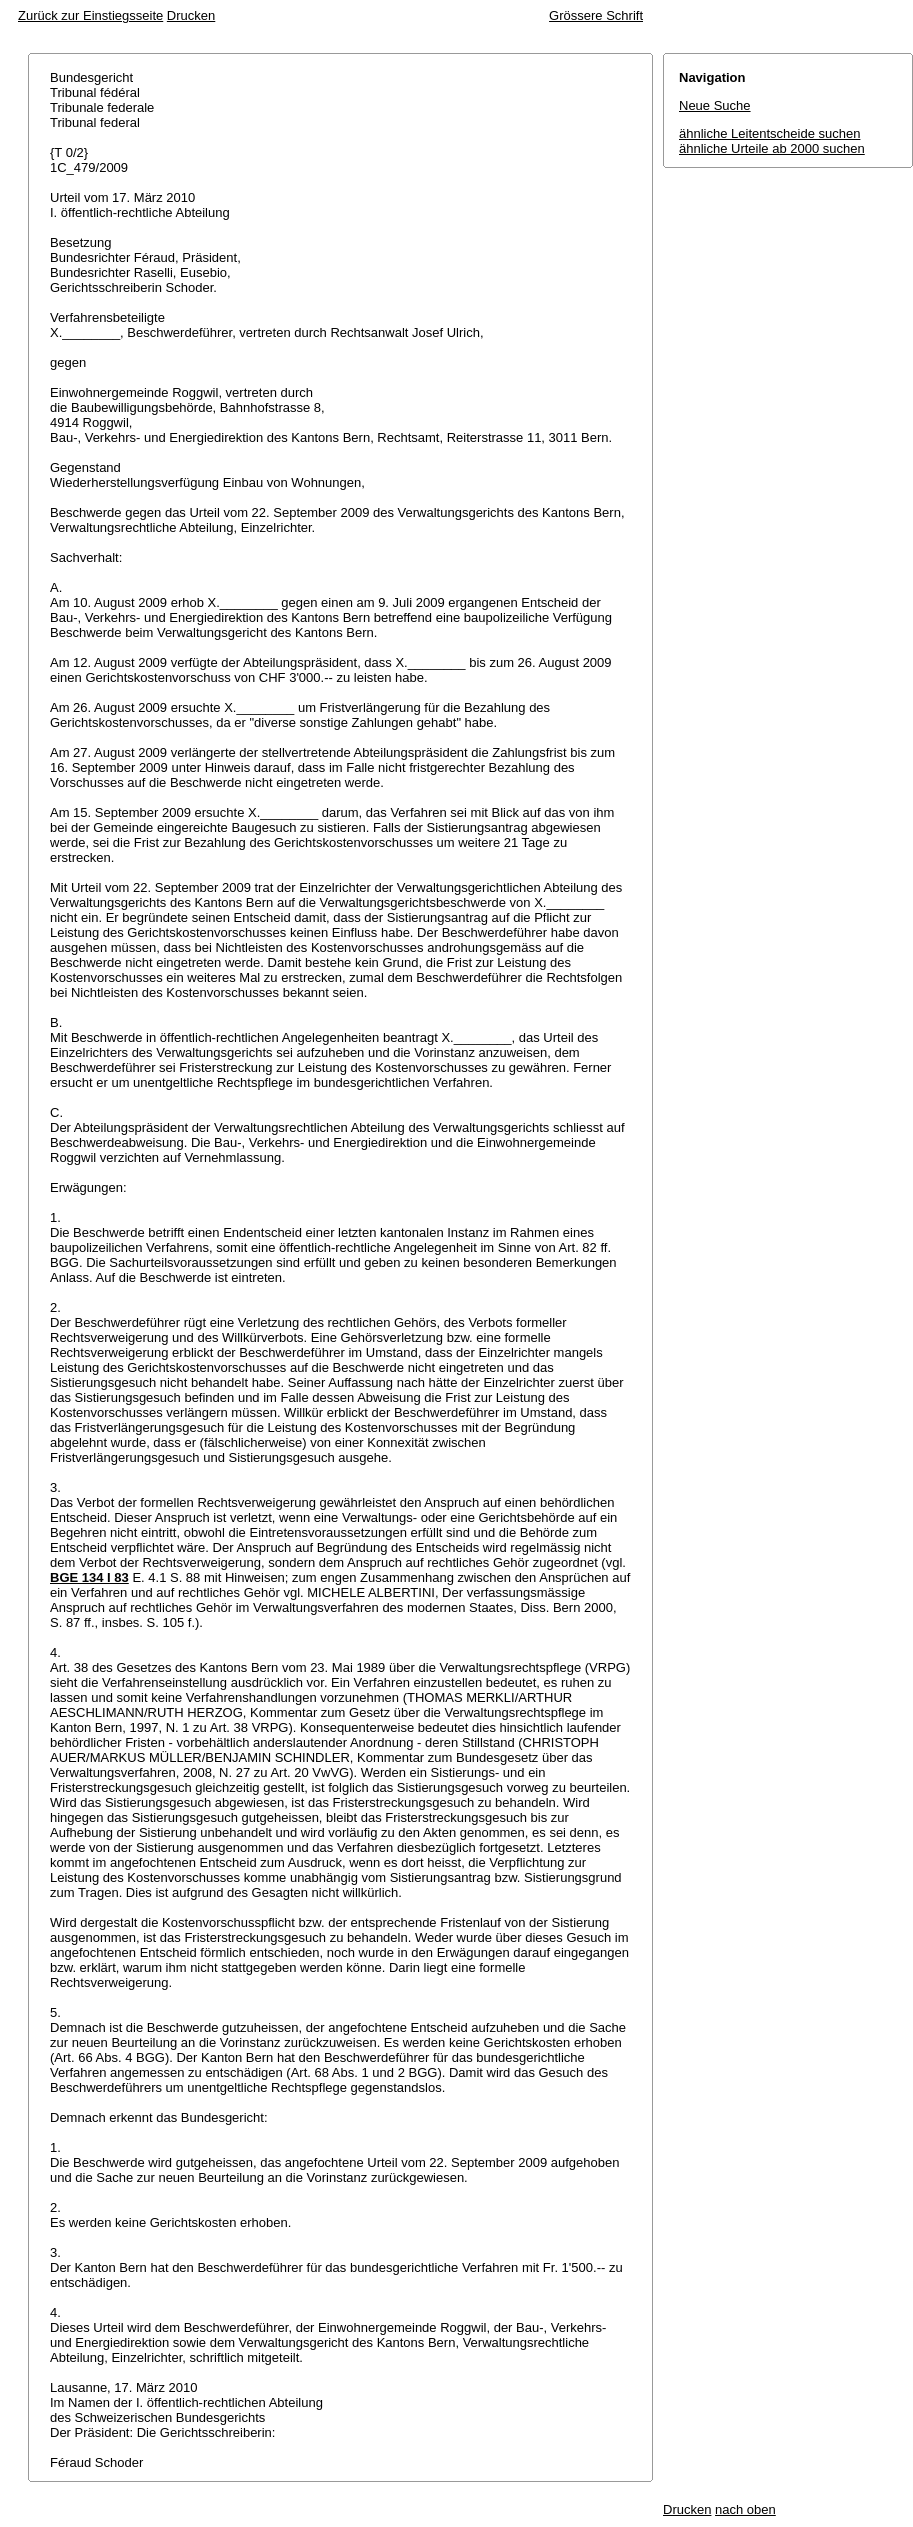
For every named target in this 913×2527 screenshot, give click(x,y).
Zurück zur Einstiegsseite (90, 15)
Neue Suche (715, 105)
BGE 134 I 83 (89, 1577)
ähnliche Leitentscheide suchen (769, 133)
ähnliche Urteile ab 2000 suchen (772, 148)
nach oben (745, 2509)
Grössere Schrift (596, 15)
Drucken (191, 15)
